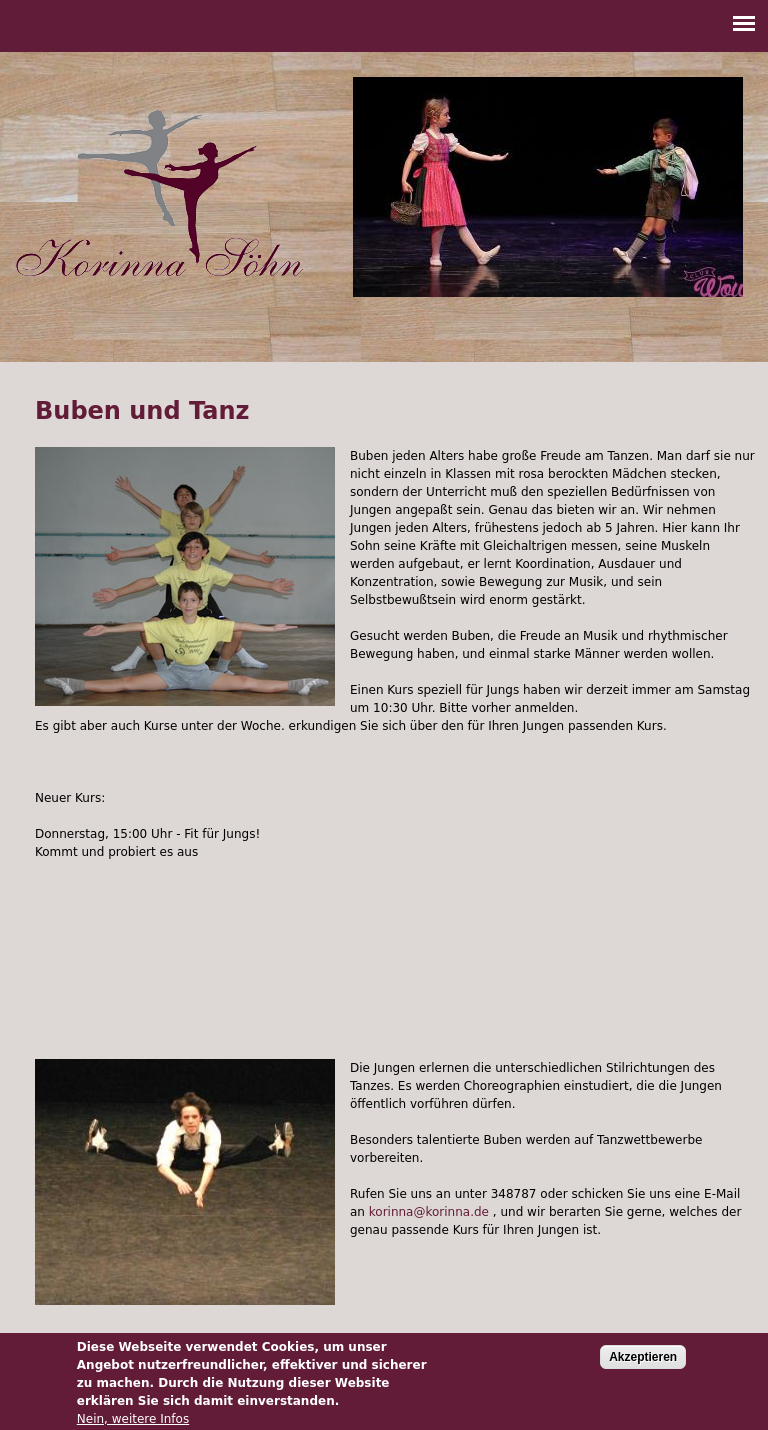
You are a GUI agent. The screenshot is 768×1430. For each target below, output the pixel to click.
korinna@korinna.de (429, 1212)
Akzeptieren (643, 1362)
